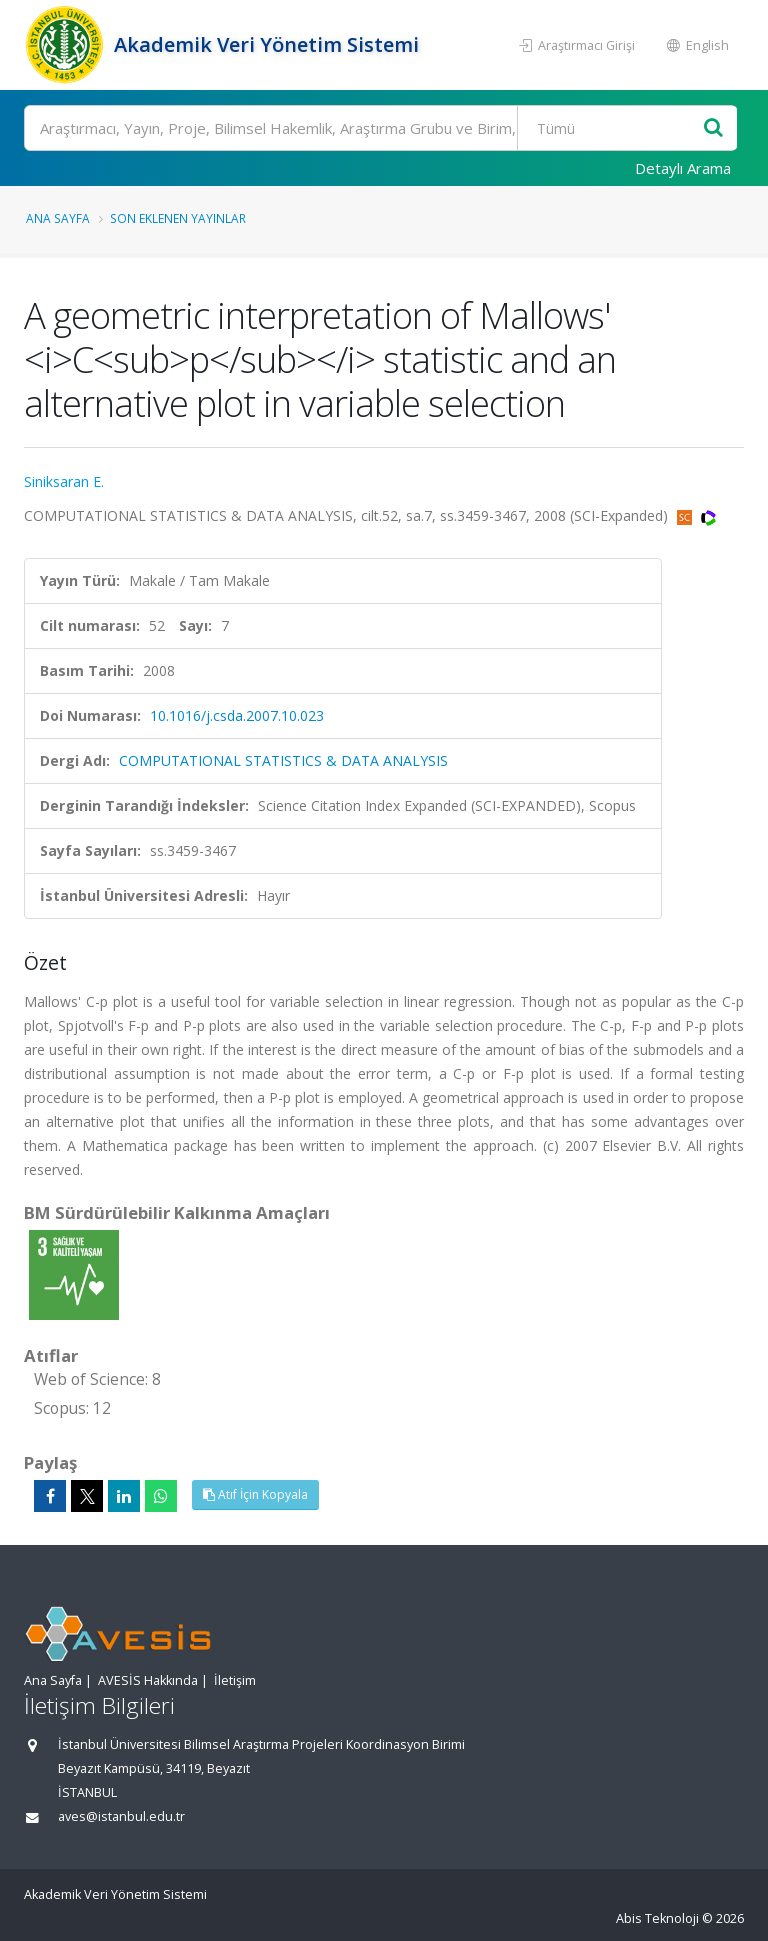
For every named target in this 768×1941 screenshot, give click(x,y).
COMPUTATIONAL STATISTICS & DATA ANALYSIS (283, 760)
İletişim (235, 1680)
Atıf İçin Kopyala (255, 1494)
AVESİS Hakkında (148, 1680)
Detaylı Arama (683, 168)
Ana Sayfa (58, 218)
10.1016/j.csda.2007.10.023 (237, 715)
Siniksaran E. (64, 481)
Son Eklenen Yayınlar (178, 218)
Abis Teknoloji (657, 1918)
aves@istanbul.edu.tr (121, 1816)
